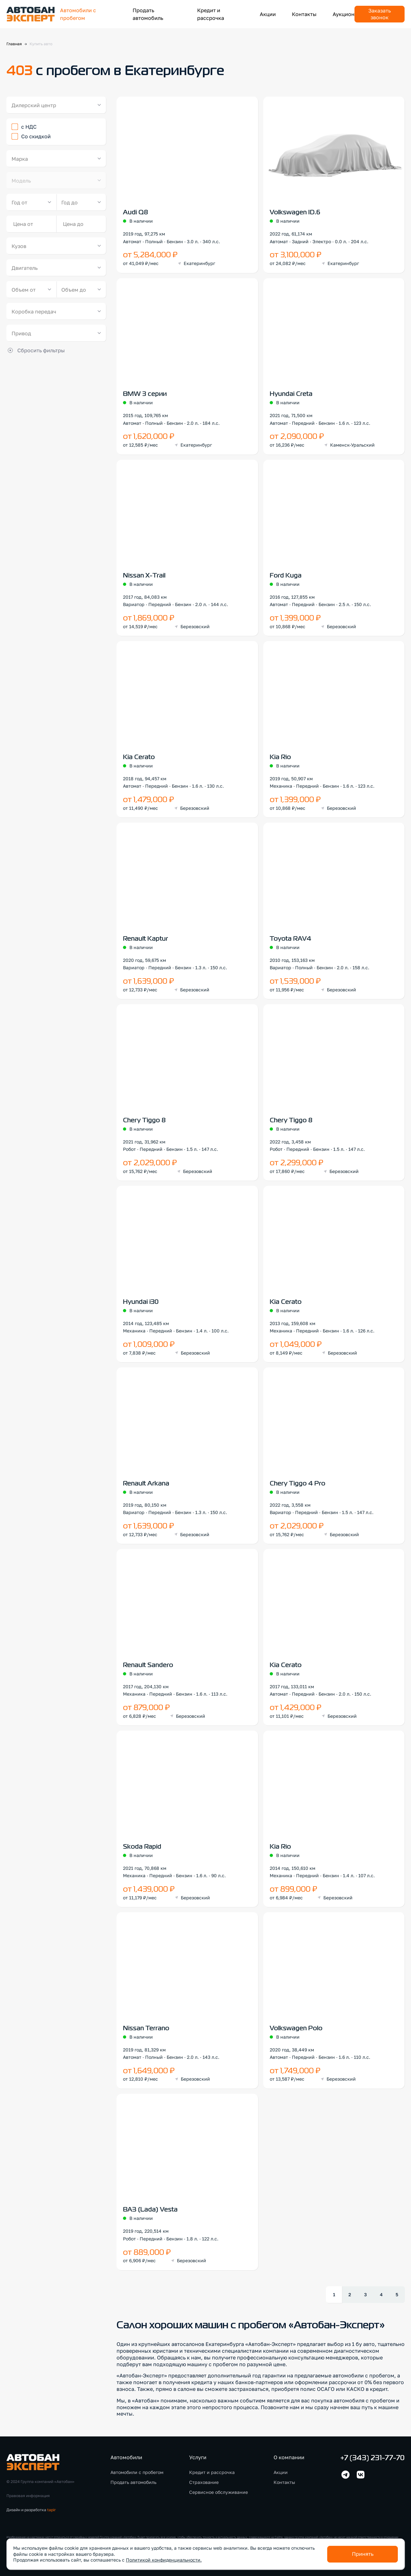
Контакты (304, 14)
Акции (268, 14)
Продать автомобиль (133, 2482)
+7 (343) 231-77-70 (372, 2458)
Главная (14, 43)
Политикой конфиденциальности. (164, 2560)
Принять (362, 2554)
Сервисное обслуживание (218, 2492)
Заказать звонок (379, 14)
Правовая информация (28, 2495)
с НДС (29, 127)
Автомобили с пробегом (136, 2472)
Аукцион (343, 14)
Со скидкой (36, 136)
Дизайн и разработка (31, 2509)
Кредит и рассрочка (212, 2472)
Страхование (204, 2482)
